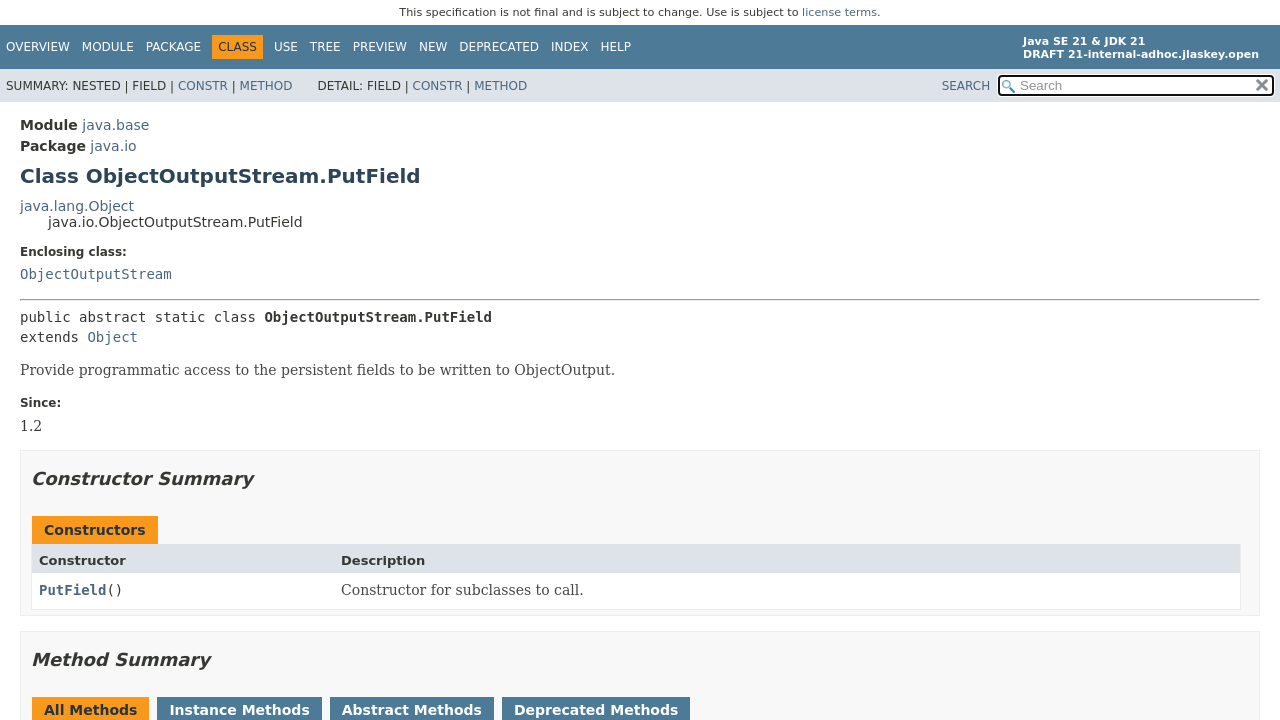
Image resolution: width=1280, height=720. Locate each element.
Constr (203, 86)
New (433, 47)
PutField (72, 590)
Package (173, 47)
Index (570, 47)
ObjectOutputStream (96, 274)
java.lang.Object (77, 206)
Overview (38, 47)
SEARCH (966, 86)
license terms (839, 12)
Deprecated (499, 47)
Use (286, 47)
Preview (380, 47)
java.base (115, 125)
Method (266, 86)
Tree (325, 47)
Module (108, 47)
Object (112, 337)
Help (616, 47)
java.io (113, 146)
